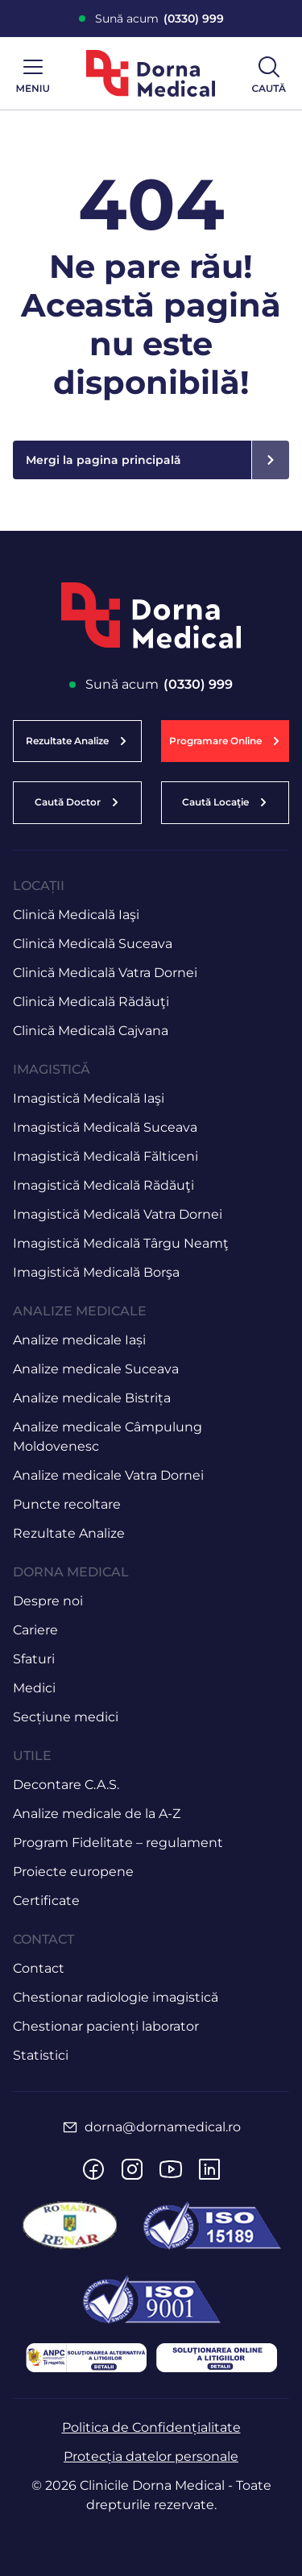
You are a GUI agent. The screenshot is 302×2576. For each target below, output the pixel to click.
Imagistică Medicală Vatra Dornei (117, 1214)
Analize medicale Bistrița (92, 1398)
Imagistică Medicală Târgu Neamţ (121, 1243)
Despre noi (48, 1601)
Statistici (40, 2055)
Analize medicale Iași (79, 1340)
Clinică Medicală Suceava (92, 943)
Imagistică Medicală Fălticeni (105, 1156)
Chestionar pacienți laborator (106, 2026)
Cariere (35, 1630)
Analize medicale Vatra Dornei (108, 1475)
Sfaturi (34, 1659)
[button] (225, 741)
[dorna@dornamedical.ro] (70, 2127)
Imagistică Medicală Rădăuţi (103, 1185)
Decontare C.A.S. (66, 1784)
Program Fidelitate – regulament (118, 1842)
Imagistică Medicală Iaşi (88, 1098)
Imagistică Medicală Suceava (105, 1127)
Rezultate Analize (69, 1533)
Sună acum (159, 18)
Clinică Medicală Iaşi (76, 914)
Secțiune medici (65, 1717)
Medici (34, 1688)
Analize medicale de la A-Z (96, 1813)
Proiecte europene (73, 1871)
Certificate (46, 1900)
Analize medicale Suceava (96, 1369)
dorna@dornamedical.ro (163, 2127)
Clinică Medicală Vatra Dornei (105, 972)
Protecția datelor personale (151, 2456)
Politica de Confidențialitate (151, 2427)
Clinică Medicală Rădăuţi (91, 1001)
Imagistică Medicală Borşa (96, 1272)
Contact (38, 1968)
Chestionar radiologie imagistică (115, 1997)
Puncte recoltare (67, 1504)
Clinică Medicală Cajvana (90, 1030)
